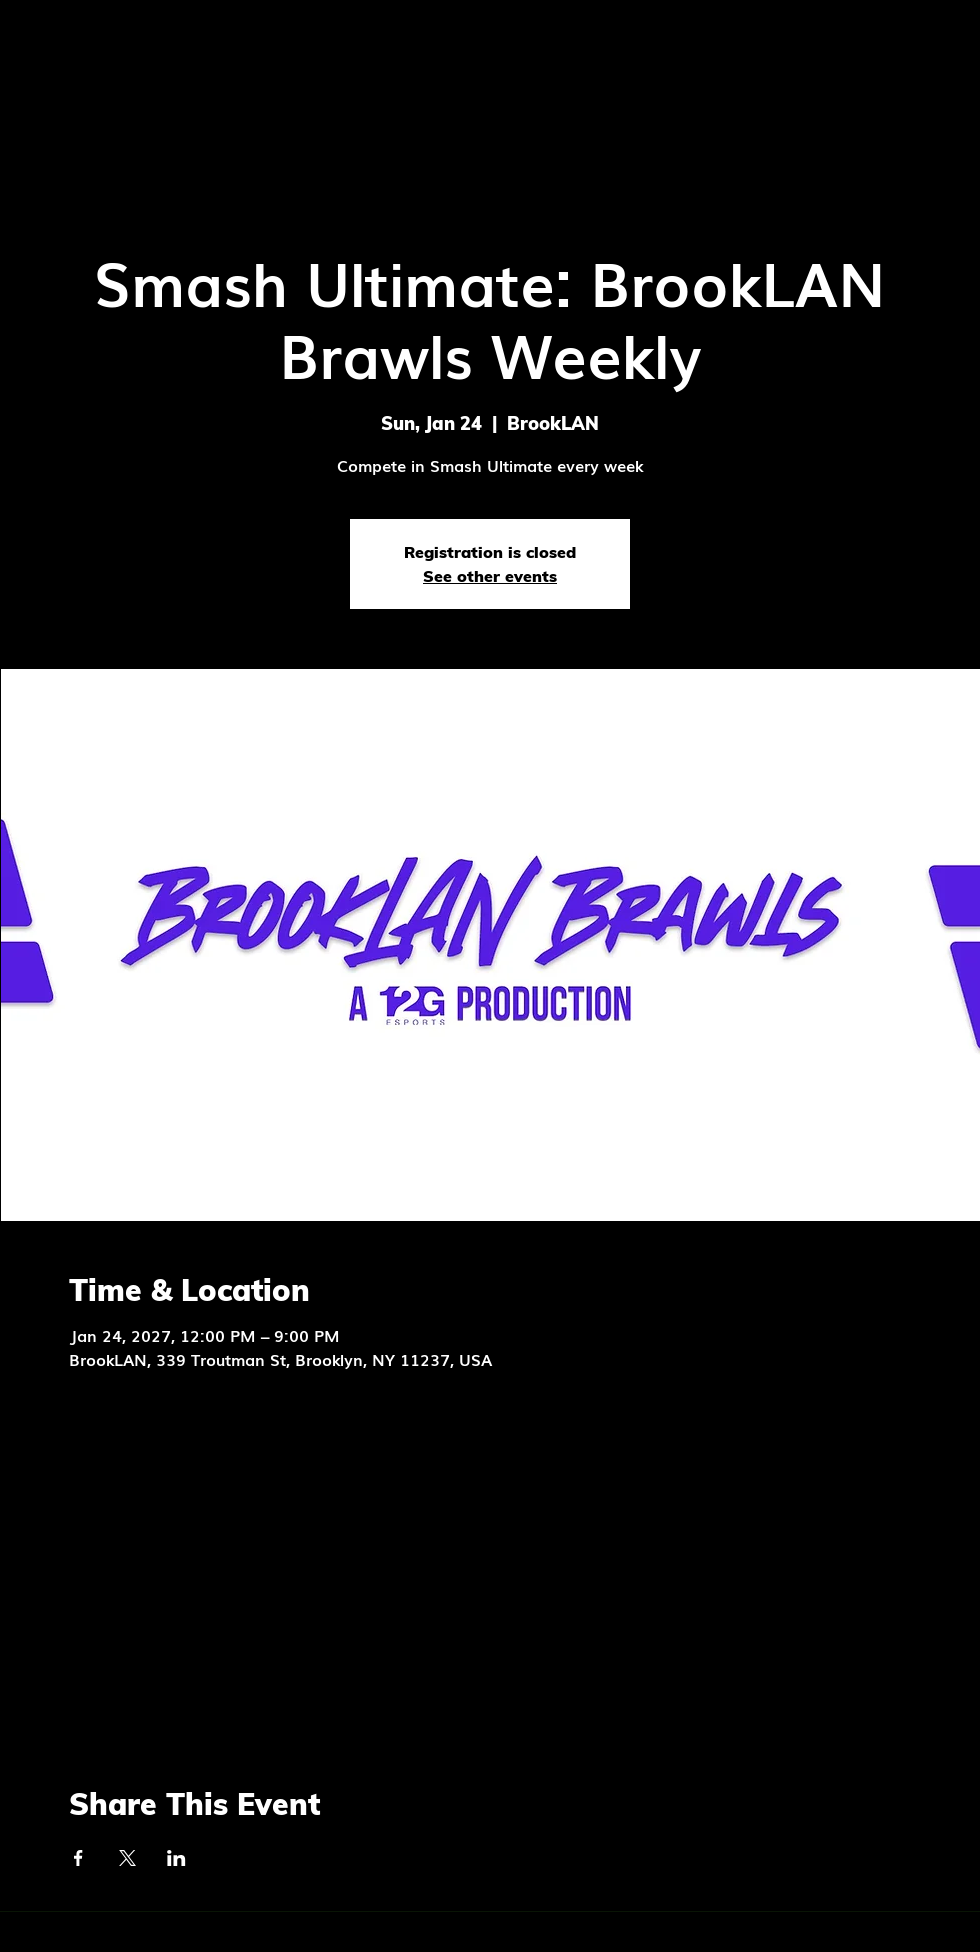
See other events (490, 576)
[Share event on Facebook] (78, 1858)
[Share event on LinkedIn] (176, 1858)
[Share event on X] (127, 1858)
